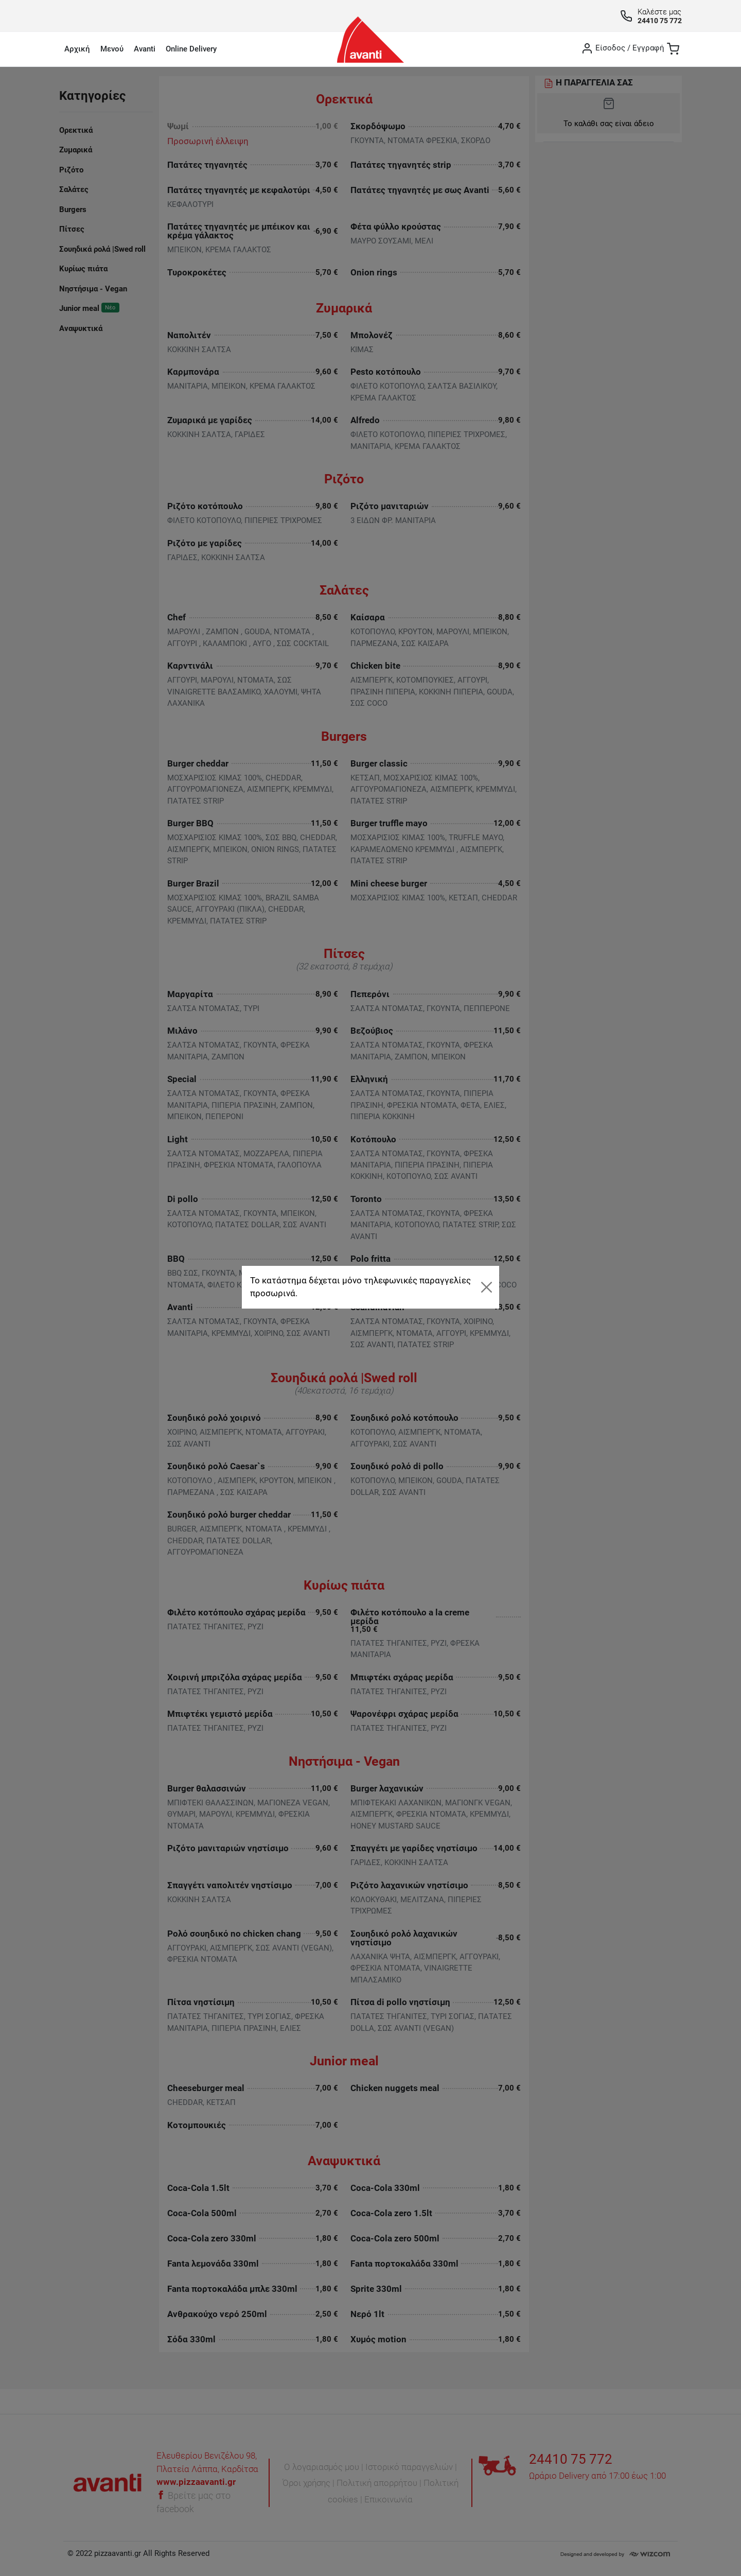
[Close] (486, 1287)
